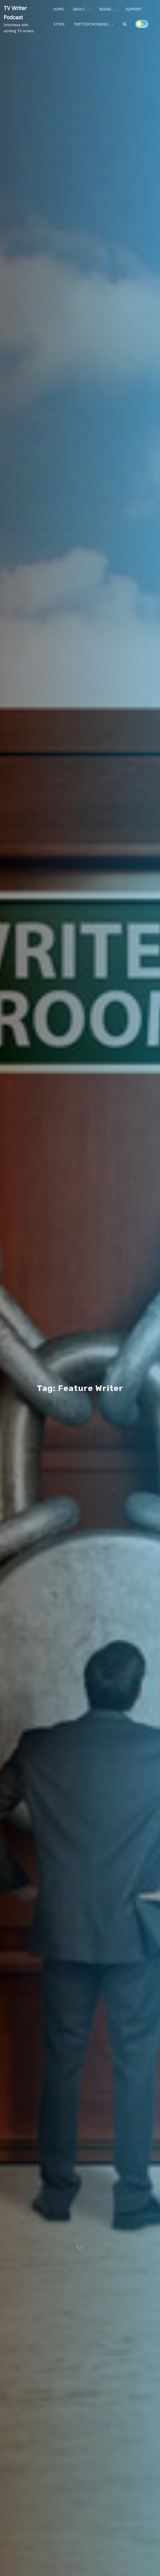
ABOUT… (80, 9)
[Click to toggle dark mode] (141, 24)
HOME (58, 9)
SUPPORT (134, 9)
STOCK (59, 24)
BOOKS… (106, 9)
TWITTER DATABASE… (92, 24)
